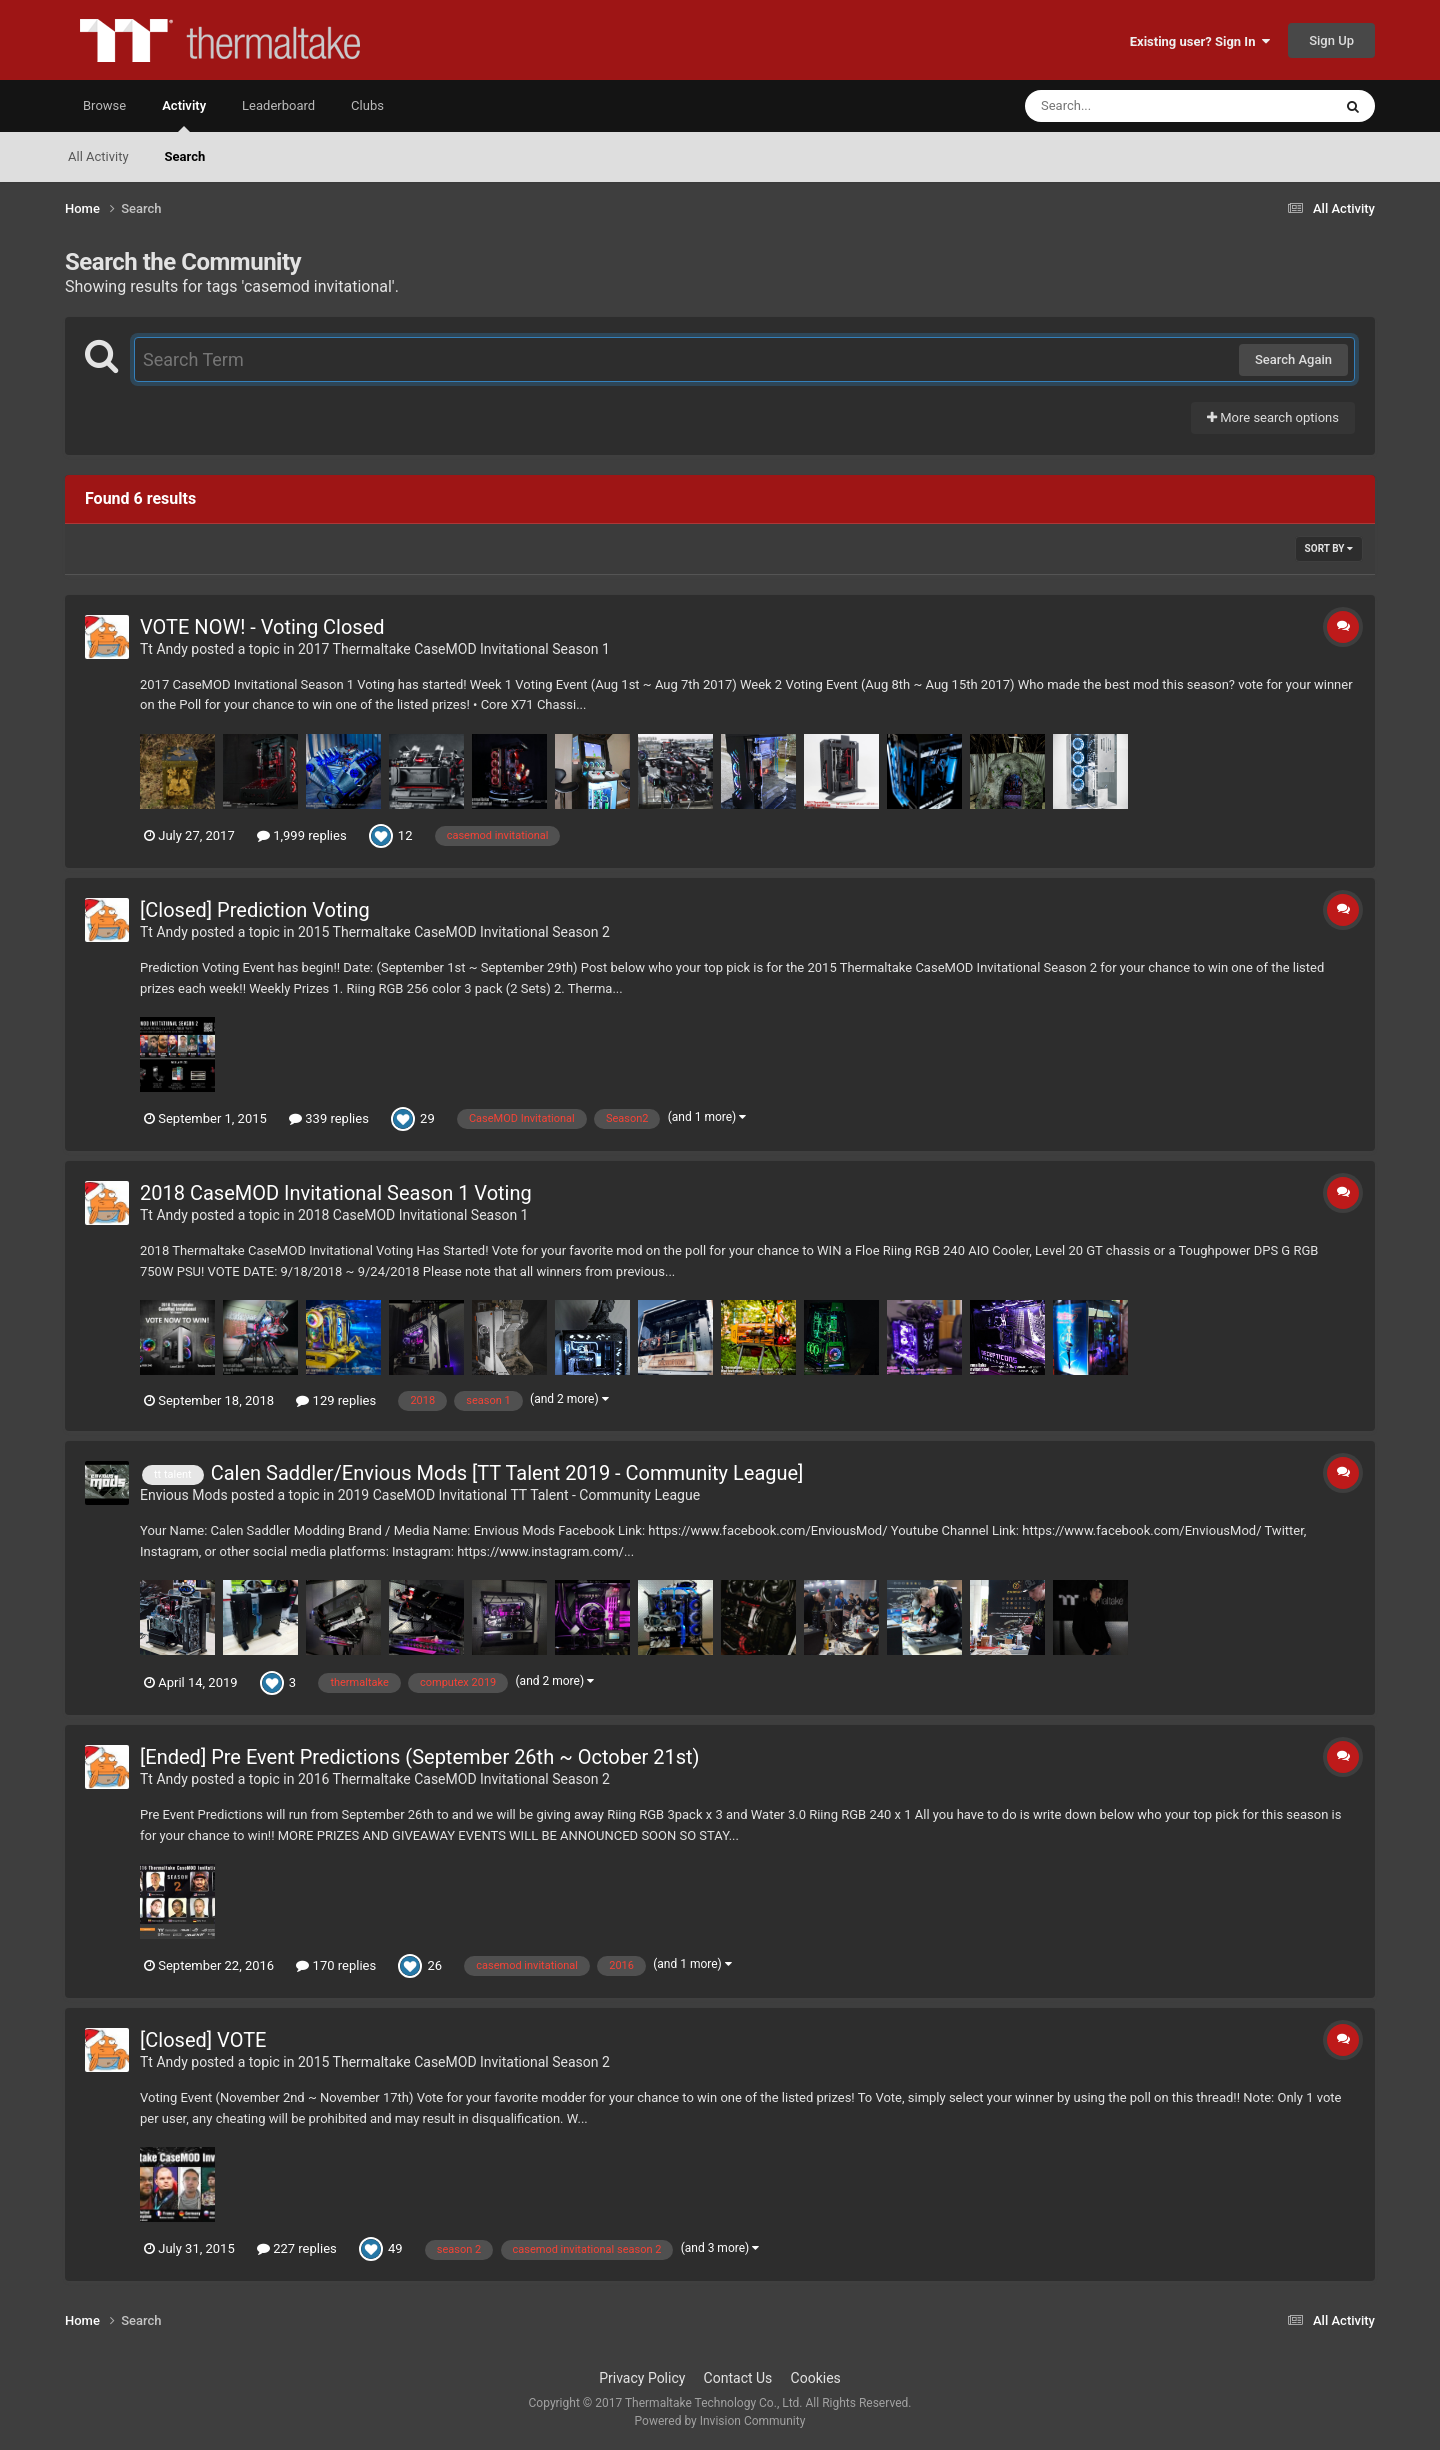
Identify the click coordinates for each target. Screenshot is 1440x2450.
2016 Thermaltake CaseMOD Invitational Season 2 (454, 1779)
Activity (184, 115)
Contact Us (738, 2378)
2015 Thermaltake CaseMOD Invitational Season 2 (454, 932)
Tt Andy (164, 649)
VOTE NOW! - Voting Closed (262, 627)
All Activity (98, 156)
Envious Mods (184, 1495)
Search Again (1293, 359)
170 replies (336, 1965)
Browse (104, 105)
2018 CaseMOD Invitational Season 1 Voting (336, 1193)
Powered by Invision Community (720, 2421)
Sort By (1329, 548)
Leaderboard (278, 105)
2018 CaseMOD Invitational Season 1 (413, 1215)
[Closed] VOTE (203, 2040)
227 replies (297, 2248)
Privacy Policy (642, 2378)
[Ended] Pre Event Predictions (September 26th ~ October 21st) (420, 1757)
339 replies (329, 1118)
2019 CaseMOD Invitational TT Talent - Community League (519, 1495)
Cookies (816, 2378)
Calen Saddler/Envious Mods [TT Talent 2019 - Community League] (507, 1473)
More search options (1273, 417)
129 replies (336, 1400)
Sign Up (1331, 40)
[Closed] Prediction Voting (255, 910)
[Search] (1128, 106)
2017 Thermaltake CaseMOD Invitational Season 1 (454, 649)
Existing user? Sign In (1200, 41)
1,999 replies (302, 835)
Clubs (367, 105)
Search (185, 156)
